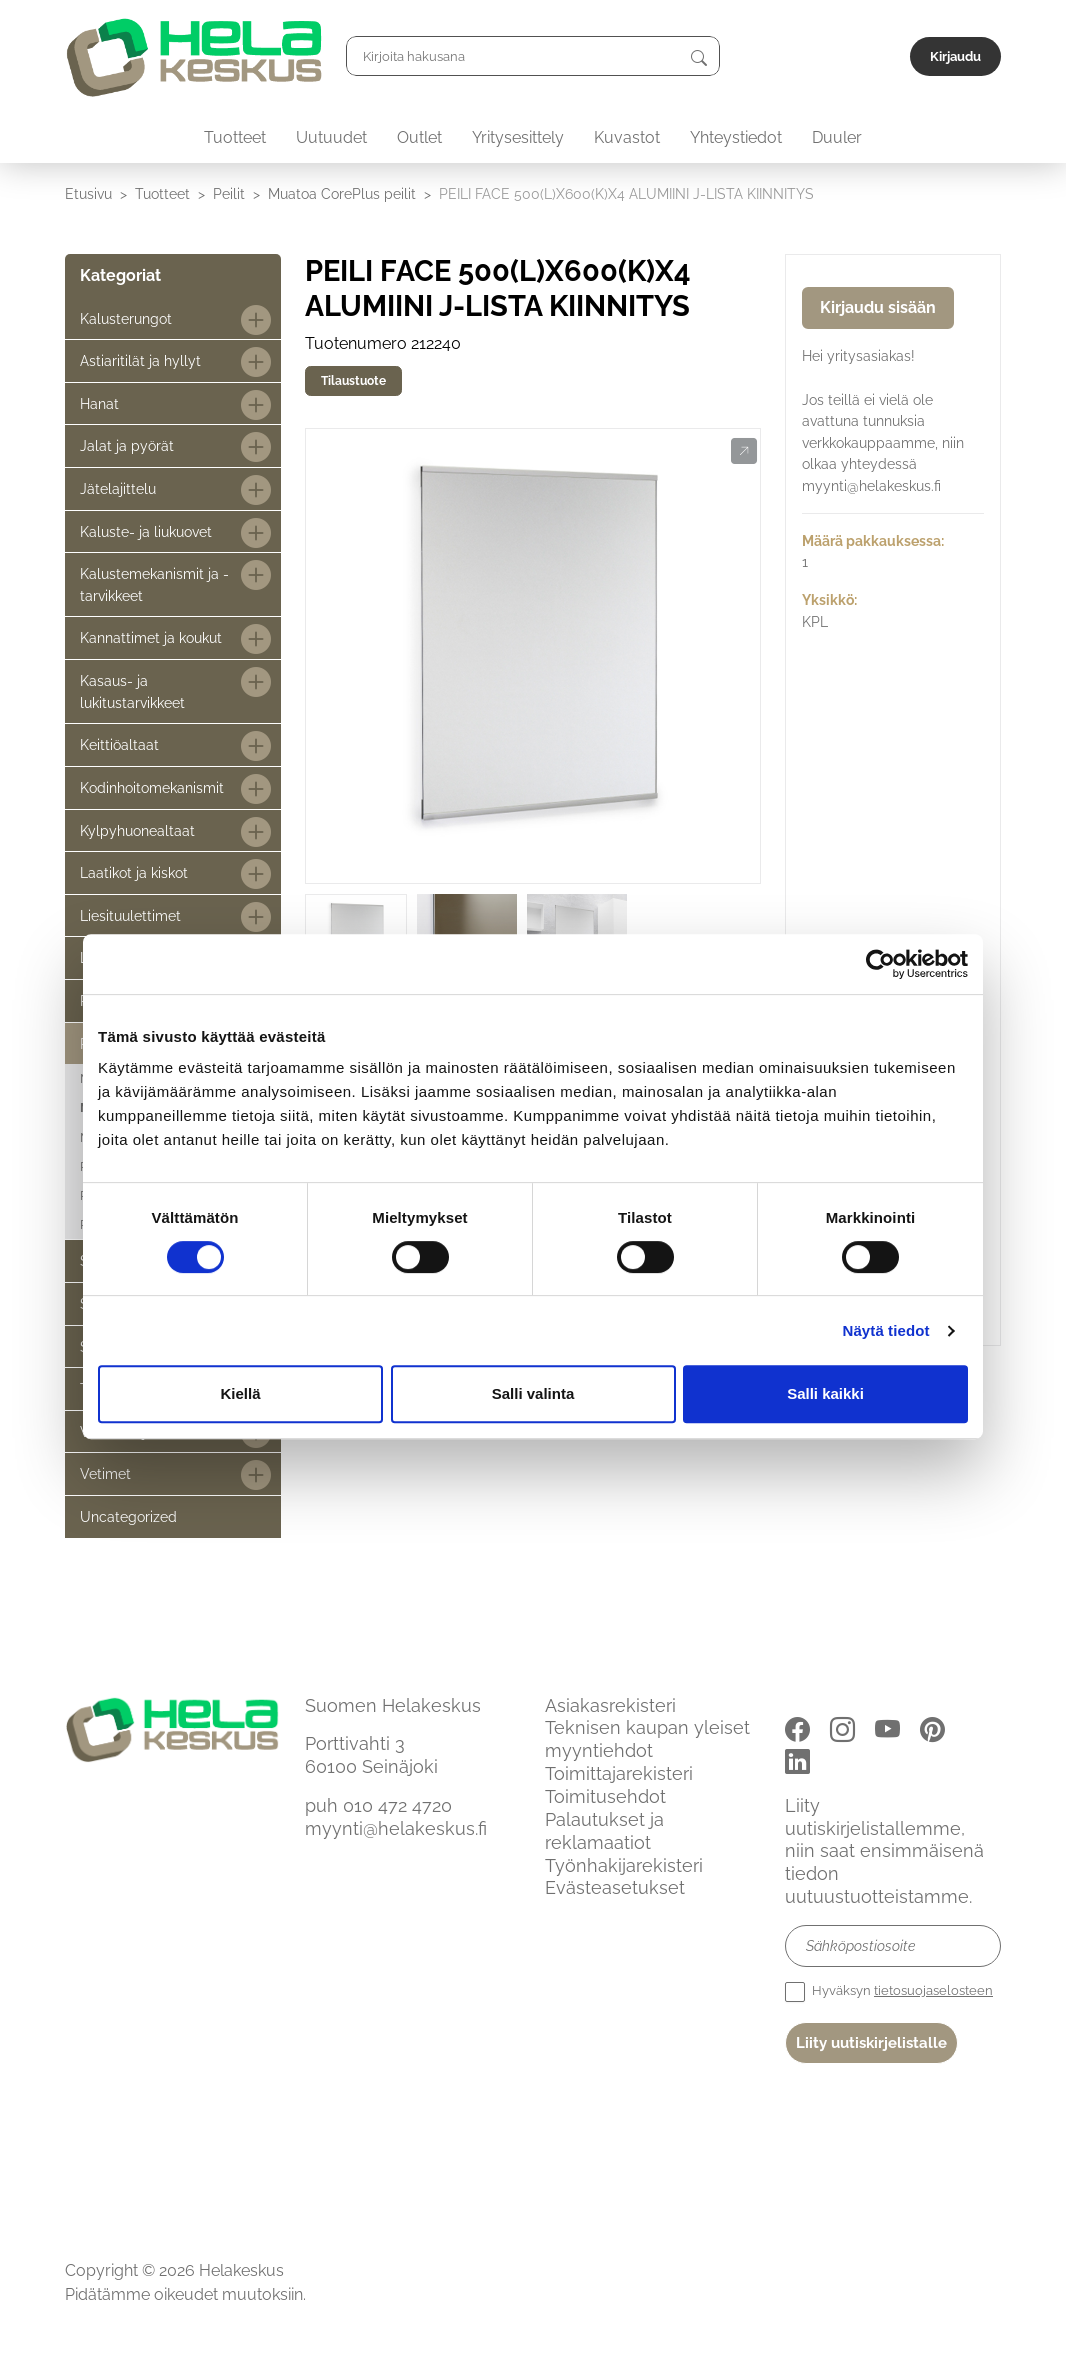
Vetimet (105, 1473)
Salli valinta (533, 1393)
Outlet (419, 137)
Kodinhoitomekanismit (152, 787)
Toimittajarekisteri (619, 1773)
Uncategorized (128, 1516)
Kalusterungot (126, 318)
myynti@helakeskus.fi (396, 1828)
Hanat (99, 403)
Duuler (837, 137)
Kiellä (240, 1393)
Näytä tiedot (886, 1330)
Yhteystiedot (736, 137)
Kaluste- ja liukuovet (146, 531)
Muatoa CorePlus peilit (342, 193)
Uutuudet (331, 137)
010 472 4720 (397, 1805)
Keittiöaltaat (119, 744)
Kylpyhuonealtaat (137, 830)
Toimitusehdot (605, 1796)
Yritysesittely (518, 137)
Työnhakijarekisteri (624, 1865)
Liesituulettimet (130, 915)
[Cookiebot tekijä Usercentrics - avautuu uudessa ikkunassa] (880, 964)
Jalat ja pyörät (127, 445)
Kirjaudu (955, 56)
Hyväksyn (889, 1992)
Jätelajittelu (118, 488)
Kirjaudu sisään (878, 307)
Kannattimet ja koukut (151, 637)
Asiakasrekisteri (610, 1705)
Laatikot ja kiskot (134, 872)
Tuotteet (235, 137)
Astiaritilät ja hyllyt (140, 360)
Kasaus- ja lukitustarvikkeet (132, 691)
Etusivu (88, 193)
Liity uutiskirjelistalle (871, 2043)
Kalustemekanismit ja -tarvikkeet (154, 584)
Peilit (229, 193)
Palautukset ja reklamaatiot (604, 1831)
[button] (743, 452)
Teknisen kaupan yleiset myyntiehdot (647, 1739)
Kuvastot (627, 137)
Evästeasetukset (615, 1887)
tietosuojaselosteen (933, 1990)
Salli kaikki (825, 1393)
